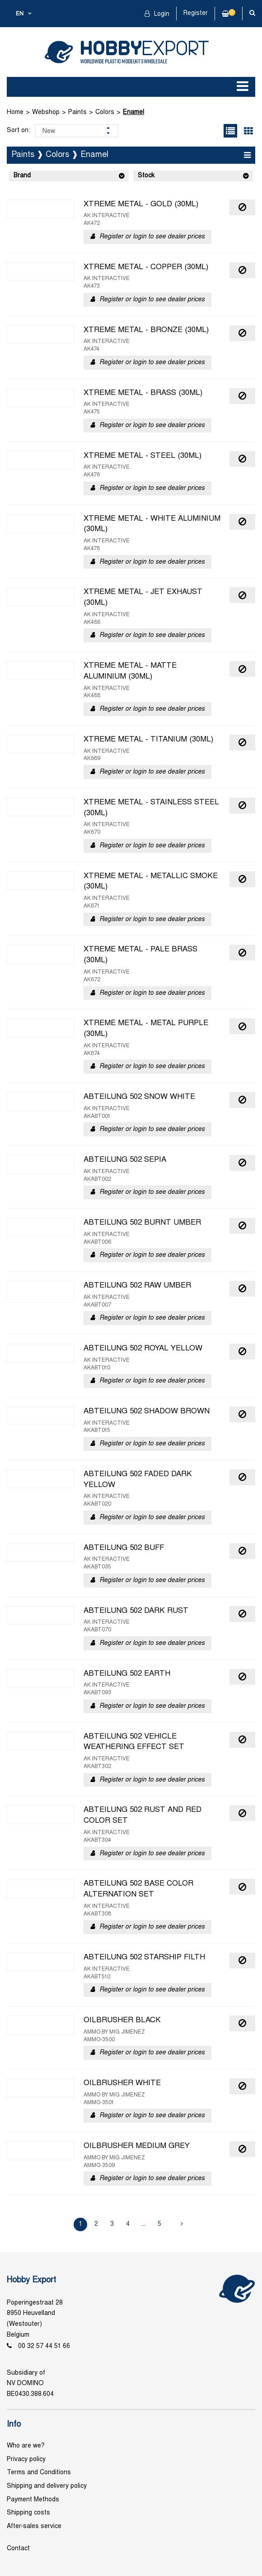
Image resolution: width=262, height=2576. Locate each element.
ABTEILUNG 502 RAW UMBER (137, 1285)
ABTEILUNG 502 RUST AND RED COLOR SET (142, 1815)
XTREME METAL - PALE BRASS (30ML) (140, 955)
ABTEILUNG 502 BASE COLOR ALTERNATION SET (138, 1889)
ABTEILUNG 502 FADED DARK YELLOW (138, 1480)
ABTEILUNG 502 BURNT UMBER (142, 1222)
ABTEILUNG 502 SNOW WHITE (139, 1097)
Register (195, 13)
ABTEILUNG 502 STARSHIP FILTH (144, 1957)
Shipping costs (28, 2513)
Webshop (46, 112)
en (19, 14)
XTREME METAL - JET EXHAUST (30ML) (143, 598)
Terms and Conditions (39, 2473)
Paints (77, 112)
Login (160, 14)
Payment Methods (33, 2500)
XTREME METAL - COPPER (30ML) (146, 267)
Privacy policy (26, 2459)
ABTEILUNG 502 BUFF (124, 1548)
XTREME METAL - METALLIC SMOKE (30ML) (151, 882)
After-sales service (34, 2526)
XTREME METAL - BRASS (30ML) (143, 393)
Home (15, 112)
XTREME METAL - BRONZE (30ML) (146, 330)
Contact (18, 2549)
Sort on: (18, 130)
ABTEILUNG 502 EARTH (127, 1674)
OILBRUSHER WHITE (122, 2083)
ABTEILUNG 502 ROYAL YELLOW (143, 1348)
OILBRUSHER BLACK (122, 2020)
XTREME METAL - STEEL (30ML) (142, 456)
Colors (104, 112)
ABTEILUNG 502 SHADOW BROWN (147, 1411)
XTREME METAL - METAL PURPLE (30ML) (146, 1029)
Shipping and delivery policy (47, 2486)
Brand (22, 176)
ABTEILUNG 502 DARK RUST (136, 1611)
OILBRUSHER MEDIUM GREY (137, 2146)
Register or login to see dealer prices (152, 237)
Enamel (133, 112)
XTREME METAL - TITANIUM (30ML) (148, 739)
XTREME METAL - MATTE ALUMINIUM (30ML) (130, 671)
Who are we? (26, 2446)
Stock (146, 176)
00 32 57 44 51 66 (44, 2346)
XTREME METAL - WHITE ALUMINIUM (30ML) (152, 524)
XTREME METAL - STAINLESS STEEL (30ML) (151, 808)
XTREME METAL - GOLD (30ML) (141, 204)
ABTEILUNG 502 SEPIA (125, 1160)
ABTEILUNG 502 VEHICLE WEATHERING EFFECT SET (134, 1742)
